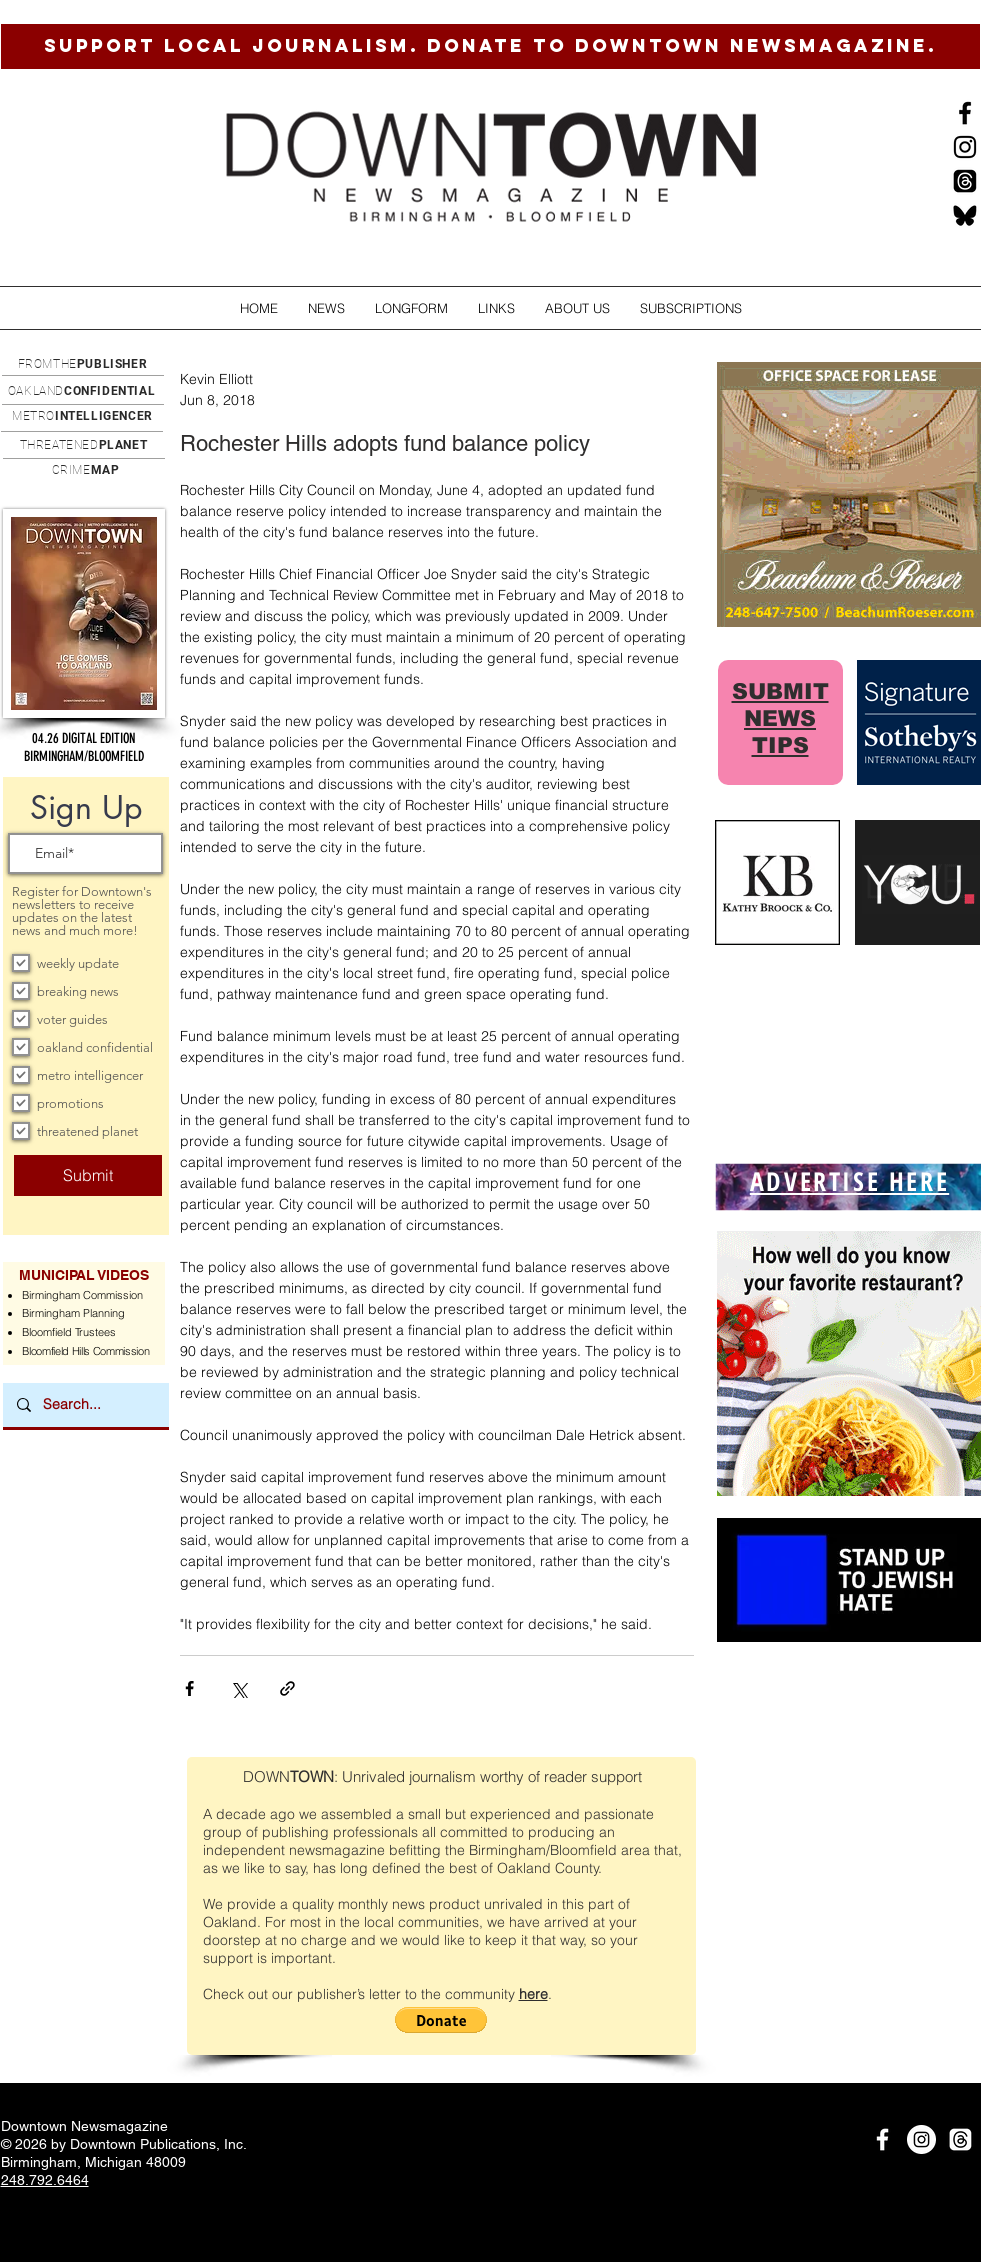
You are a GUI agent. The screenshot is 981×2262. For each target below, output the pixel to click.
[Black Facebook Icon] (965, 113)
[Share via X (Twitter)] (238, 1688)
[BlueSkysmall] (965, 215)
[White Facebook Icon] (882, 2139)
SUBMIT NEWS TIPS (780, 718)
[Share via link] (287, 1688)
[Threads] (965, 181)
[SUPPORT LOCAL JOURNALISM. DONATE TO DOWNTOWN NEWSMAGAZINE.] (490, 46)
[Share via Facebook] (189, 1688)
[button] (326, 308)
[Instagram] (965, 147)
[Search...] (85, 1405)
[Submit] (88, 1175)
